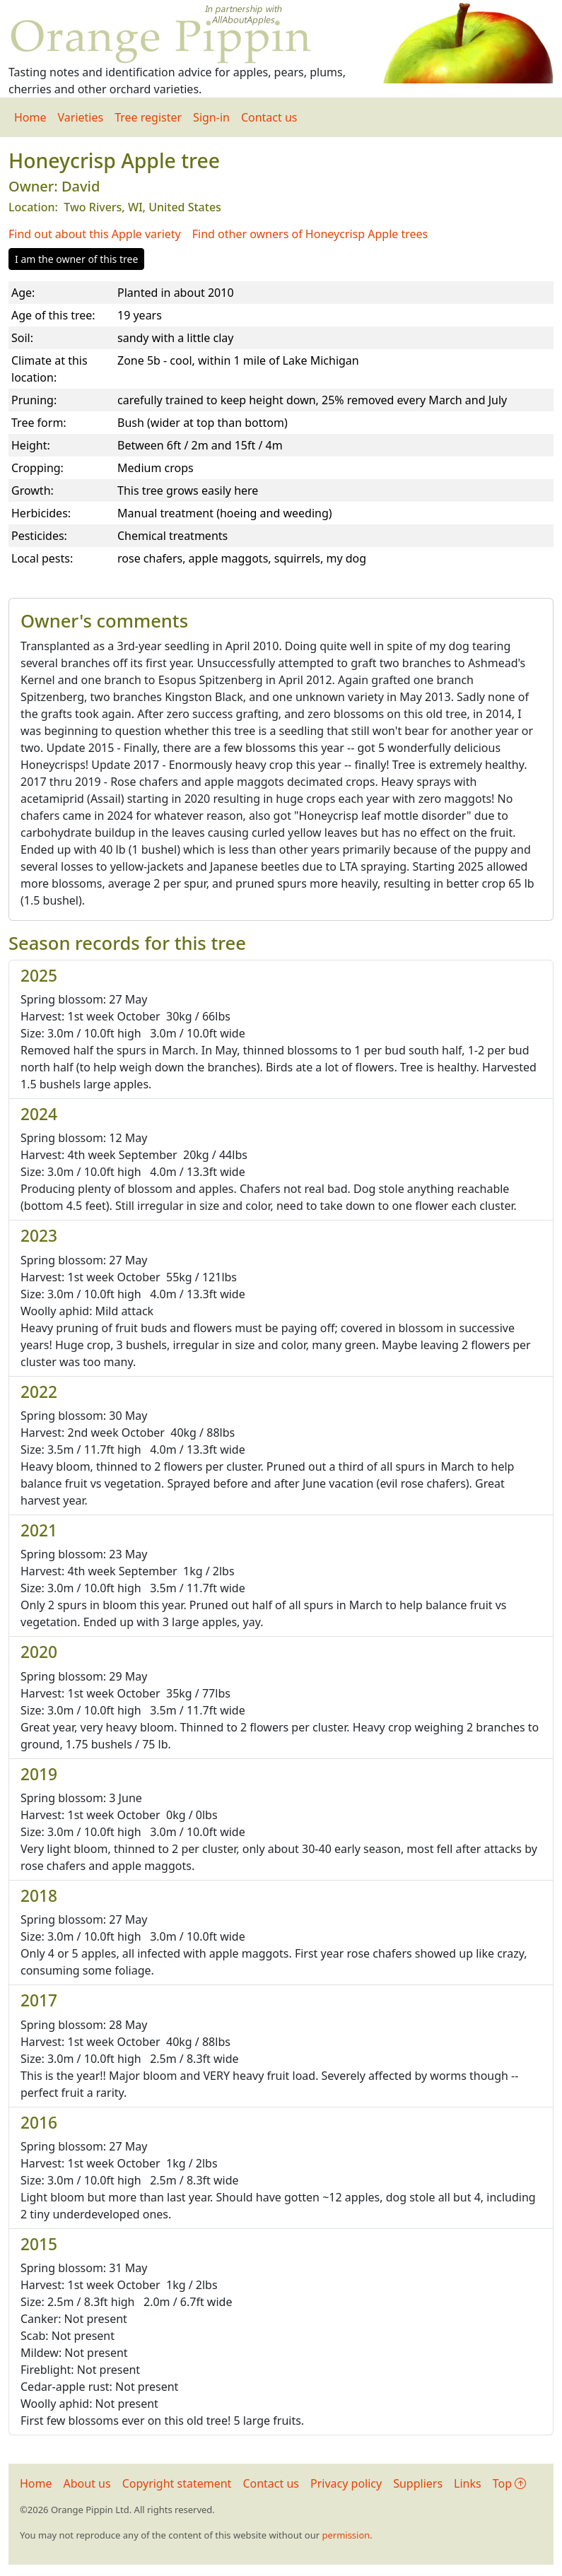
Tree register (148, 117)
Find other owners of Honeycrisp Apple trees (310, 234)
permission (346, 2535)
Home (30, 117)
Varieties (81, 117)
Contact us (269, 117)
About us (87, 2483)
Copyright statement (177, 2483)
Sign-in (211, 117)
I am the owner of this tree (76, 259)
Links (467, 2483)
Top (509, 2483)
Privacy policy (346, 2483)
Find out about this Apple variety (94, 234)
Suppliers (418, 2483)
